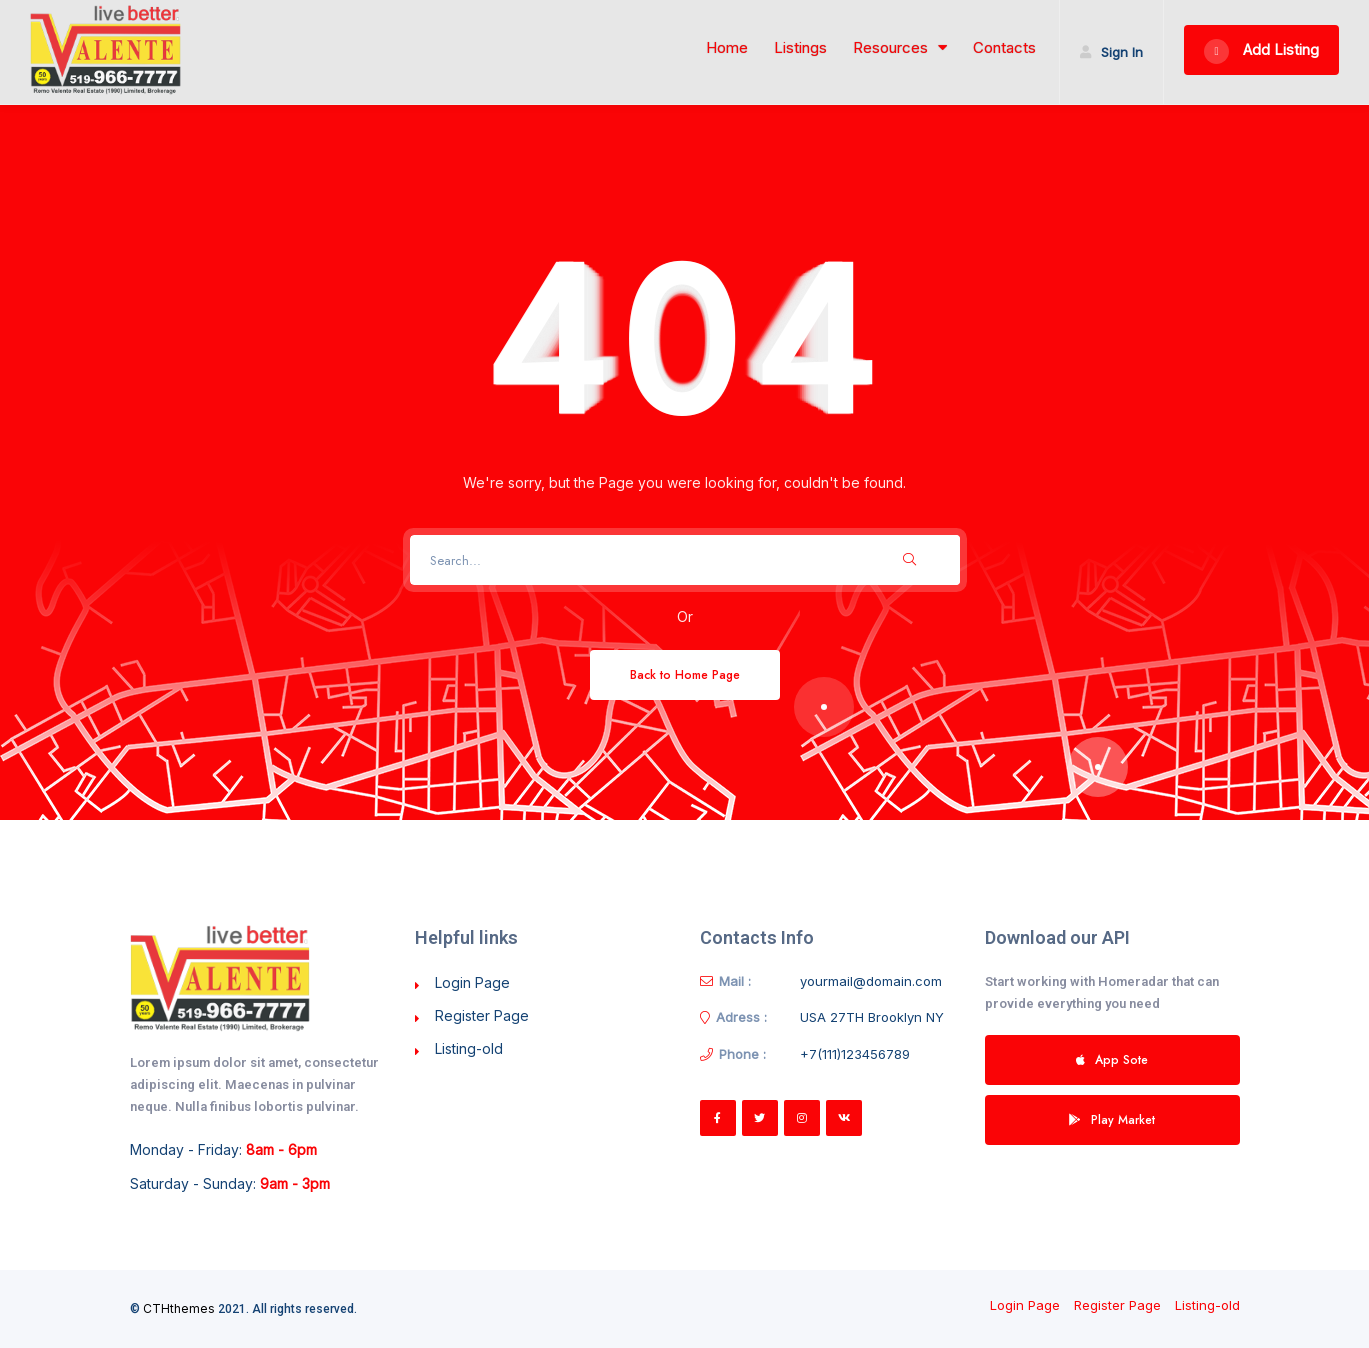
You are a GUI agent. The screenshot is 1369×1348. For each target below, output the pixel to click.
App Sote (1112, 1059)
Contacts (1004, 48)
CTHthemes (179, 1308)
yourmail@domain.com (871, 981)
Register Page (482, 1015)
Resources (900, 48)
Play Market (1112, 1119)
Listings (800, 48)
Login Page (472, 982)
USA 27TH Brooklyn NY (872, 1017)
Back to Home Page (685, 674)
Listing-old (469, 1048)
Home (727, 48)
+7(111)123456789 (855, 1054)
